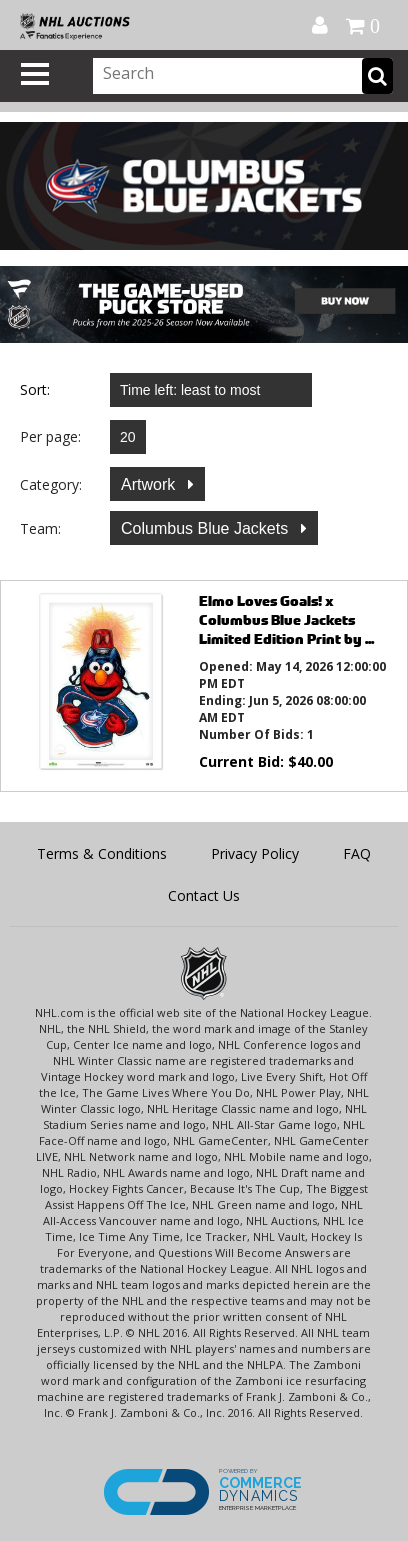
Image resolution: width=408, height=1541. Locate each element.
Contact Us (204, 895)
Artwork (150, 484)
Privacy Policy (255, 853)
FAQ (357, 853)
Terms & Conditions (102, 853)
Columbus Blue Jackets (207, 528)
